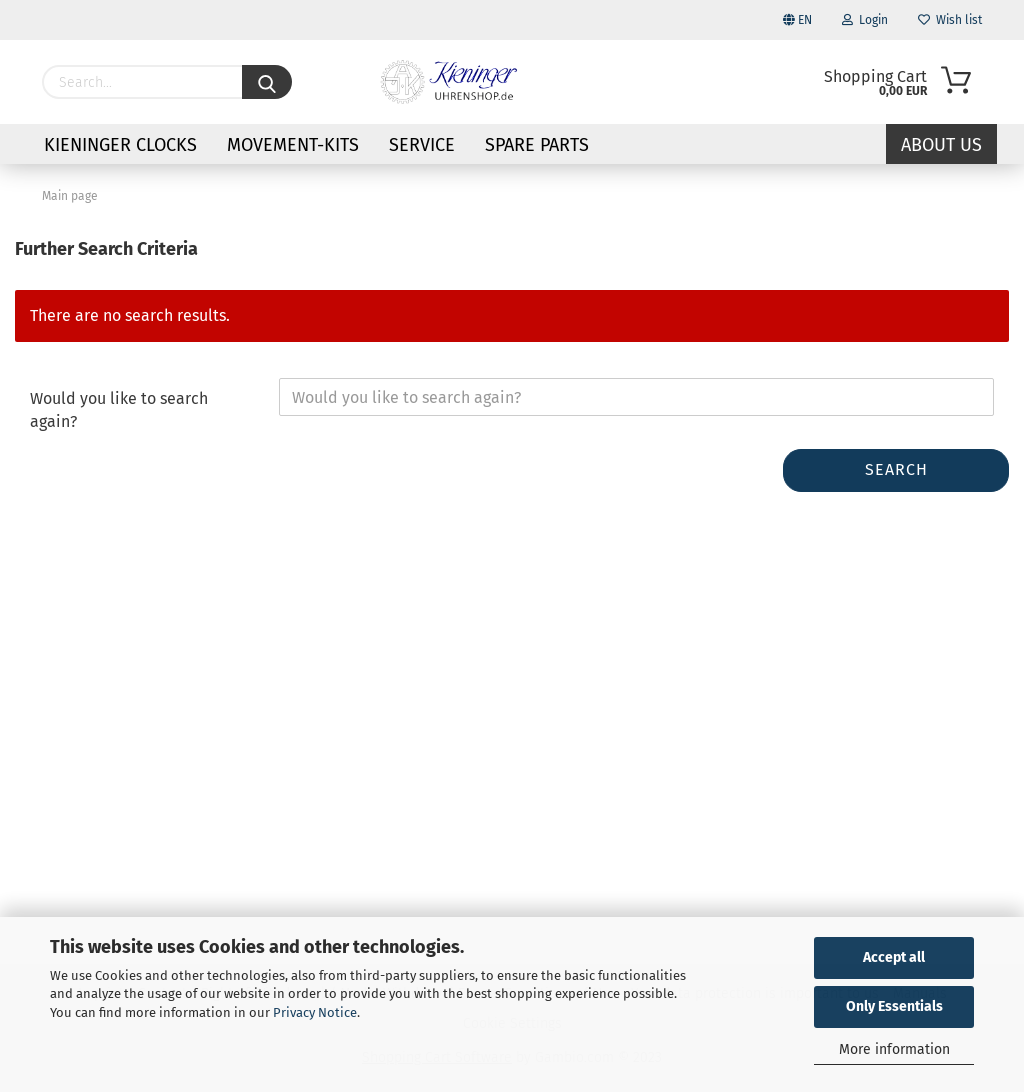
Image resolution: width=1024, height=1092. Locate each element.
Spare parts (537, 145)
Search (896, 469)
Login (865, 20)
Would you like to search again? (119, 410)
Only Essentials (894, 1006)
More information (894, 1049)
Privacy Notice (315, 1012)
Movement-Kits (293, 145)
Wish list (950, 20)
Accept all (894, 957)
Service (422, 145)
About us (941, 145)
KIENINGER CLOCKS (120, 145)
